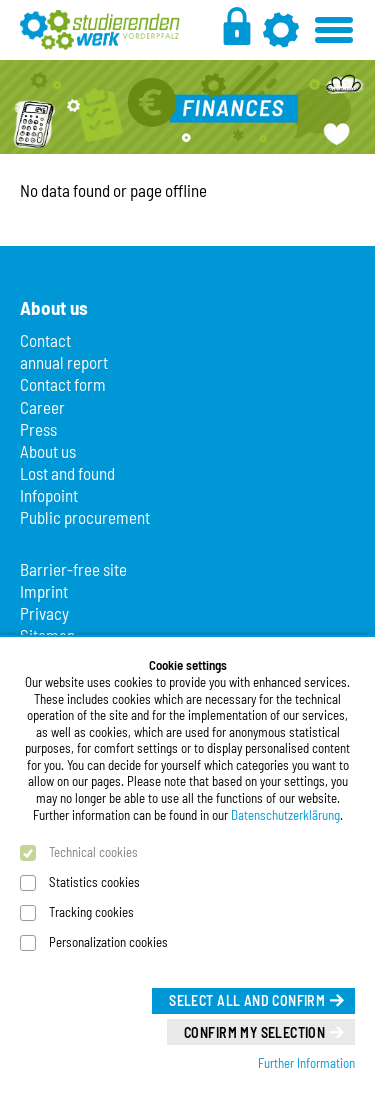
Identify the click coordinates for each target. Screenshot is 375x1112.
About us (48, 451)
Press (38, 429)
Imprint (44, 591)
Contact (45, 340)
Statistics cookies (94, 882)
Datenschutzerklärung (285, 815)
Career (42, 407)
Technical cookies (93, 852)
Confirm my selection (254, 1032)
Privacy (44, 613)
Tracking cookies (91, 912)
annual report (64, 362)
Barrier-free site (73, 569)
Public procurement (85, 517)
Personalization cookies (108, 942)
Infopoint (49, 495)
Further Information (306, 1063)
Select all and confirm (247, 1000)
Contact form (63, 384)
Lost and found (67, 473)
